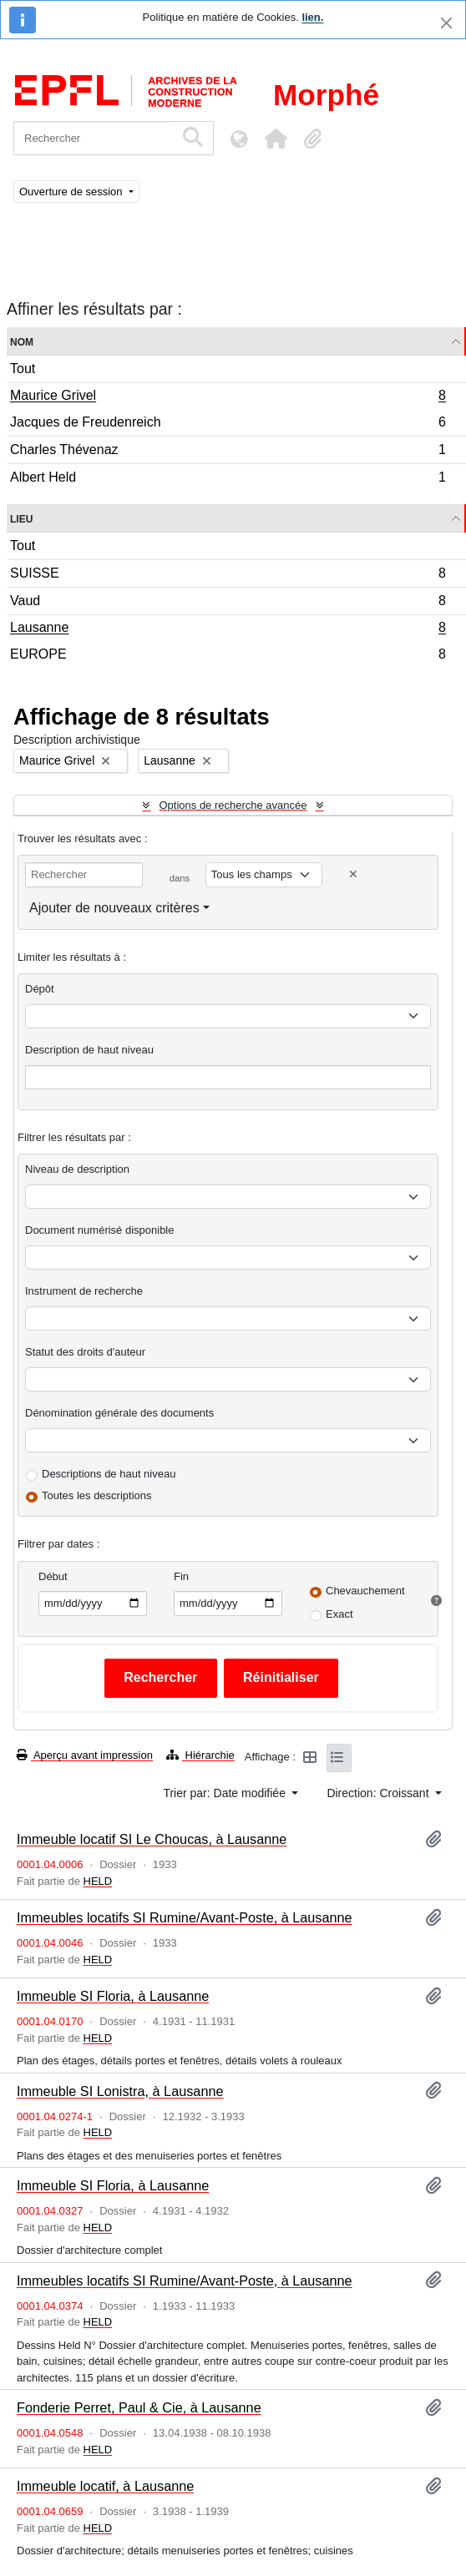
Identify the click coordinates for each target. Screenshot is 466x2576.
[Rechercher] (94, 138)
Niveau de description (77, 1169)
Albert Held (227, 479)
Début (53, 1576)
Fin (181, 1576)
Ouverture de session (72, 191)
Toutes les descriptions (97, 1495)
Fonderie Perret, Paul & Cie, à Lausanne (139, 2407)
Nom (21, 341)
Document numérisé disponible (99, 1230)
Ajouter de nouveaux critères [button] (114, 908)
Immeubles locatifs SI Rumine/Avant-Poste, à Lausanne (184, 1917)
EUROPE (227, 656)
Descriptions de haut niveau (108, 1473)
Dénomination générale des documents (119, 1413)
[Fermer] (446, 23)
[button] (275, 138)
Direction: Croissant (379, 1793)
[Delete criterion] (353, 874)
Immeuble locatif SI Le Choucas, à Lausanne (151, 1838)
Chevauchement (365, 1590)
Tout (22, 368)
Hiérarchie (200, 1755)
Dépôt (39, 988)
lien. (312, 17)
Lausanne (227, 629)
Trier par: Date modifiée (225, 1793)
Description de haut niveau (89, 1049)
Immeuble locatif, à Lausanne (105, 2485)
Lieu (21, 518)
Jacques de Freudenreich (227, 424)
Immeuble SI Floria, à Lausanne (113, 1995)
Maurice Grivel (227, 397)
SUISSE (227, 575)
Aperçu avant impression (85, 1755)
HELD (98, 1881)
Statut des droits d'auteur (85, 1352)
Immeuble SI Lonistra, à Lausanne (120, 2091)
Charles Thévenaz (227, 452)
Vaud (227, 603)
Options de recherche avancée (232, 805)
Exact (339, 1614)
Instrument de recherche (84, 1291)
